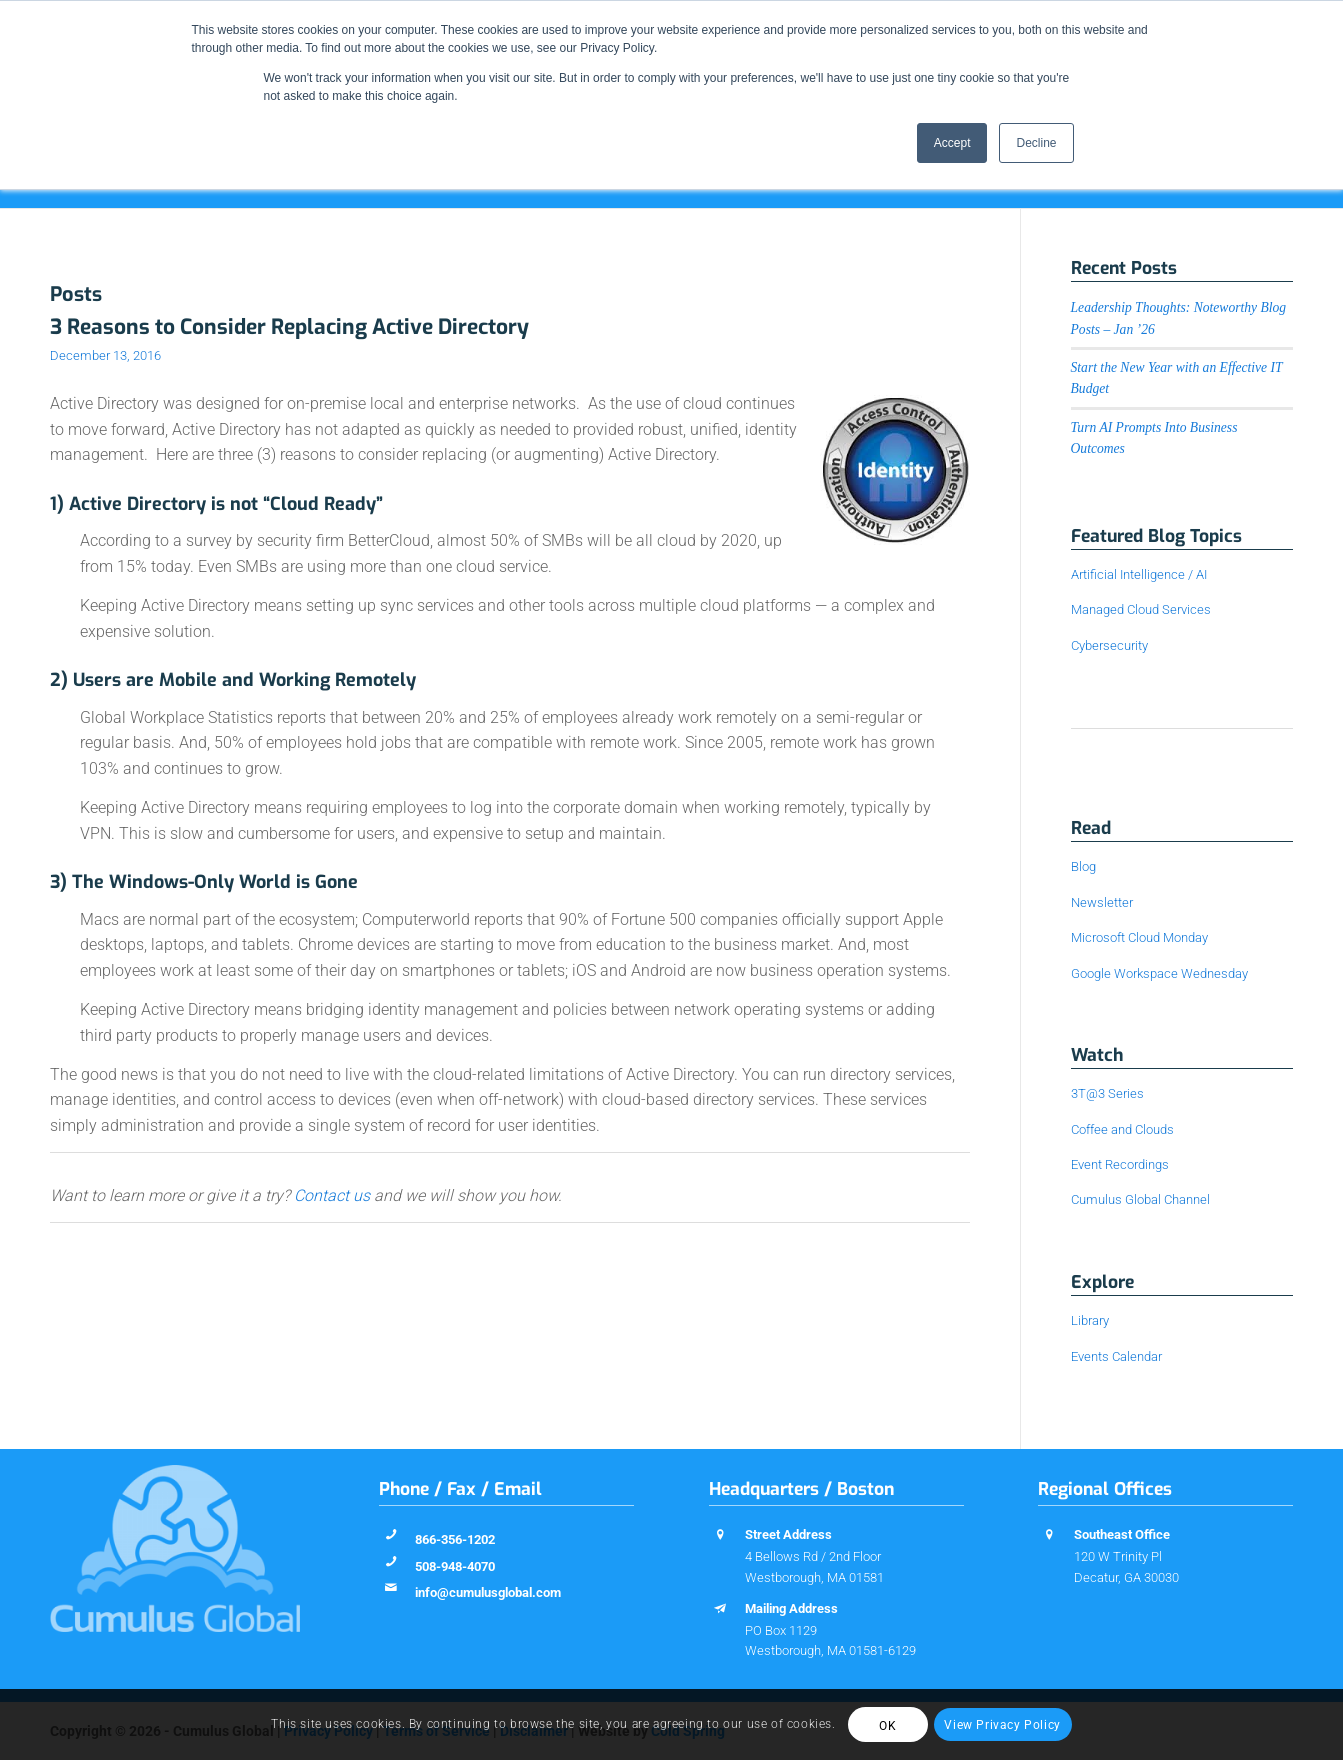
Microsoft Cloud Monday (1139, 937)
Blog (1083, 866)
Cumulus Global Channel (1140, 1199)
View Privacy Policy (1002, 1725)
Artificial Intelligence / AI (1139, 574)
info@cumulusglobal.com (488, 1592)
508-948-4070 (455, 1566)
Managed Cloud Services (1141, 609)
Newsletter (1102, 902)
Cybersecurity (1109, 645)
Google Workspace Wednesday (1159, 973)
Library (1090, 1320)
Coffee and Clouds (1122, 1129)
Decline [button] (1036, 143)
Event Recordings (1120, 1164)
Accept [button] (952, 143)
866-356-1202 (455, 1539)
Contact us (332, 1195)
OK (887, 1726)
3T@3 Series (1107, 1093)
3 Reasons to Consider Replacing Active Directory (289, 327)
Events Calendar (1116, 1356)
